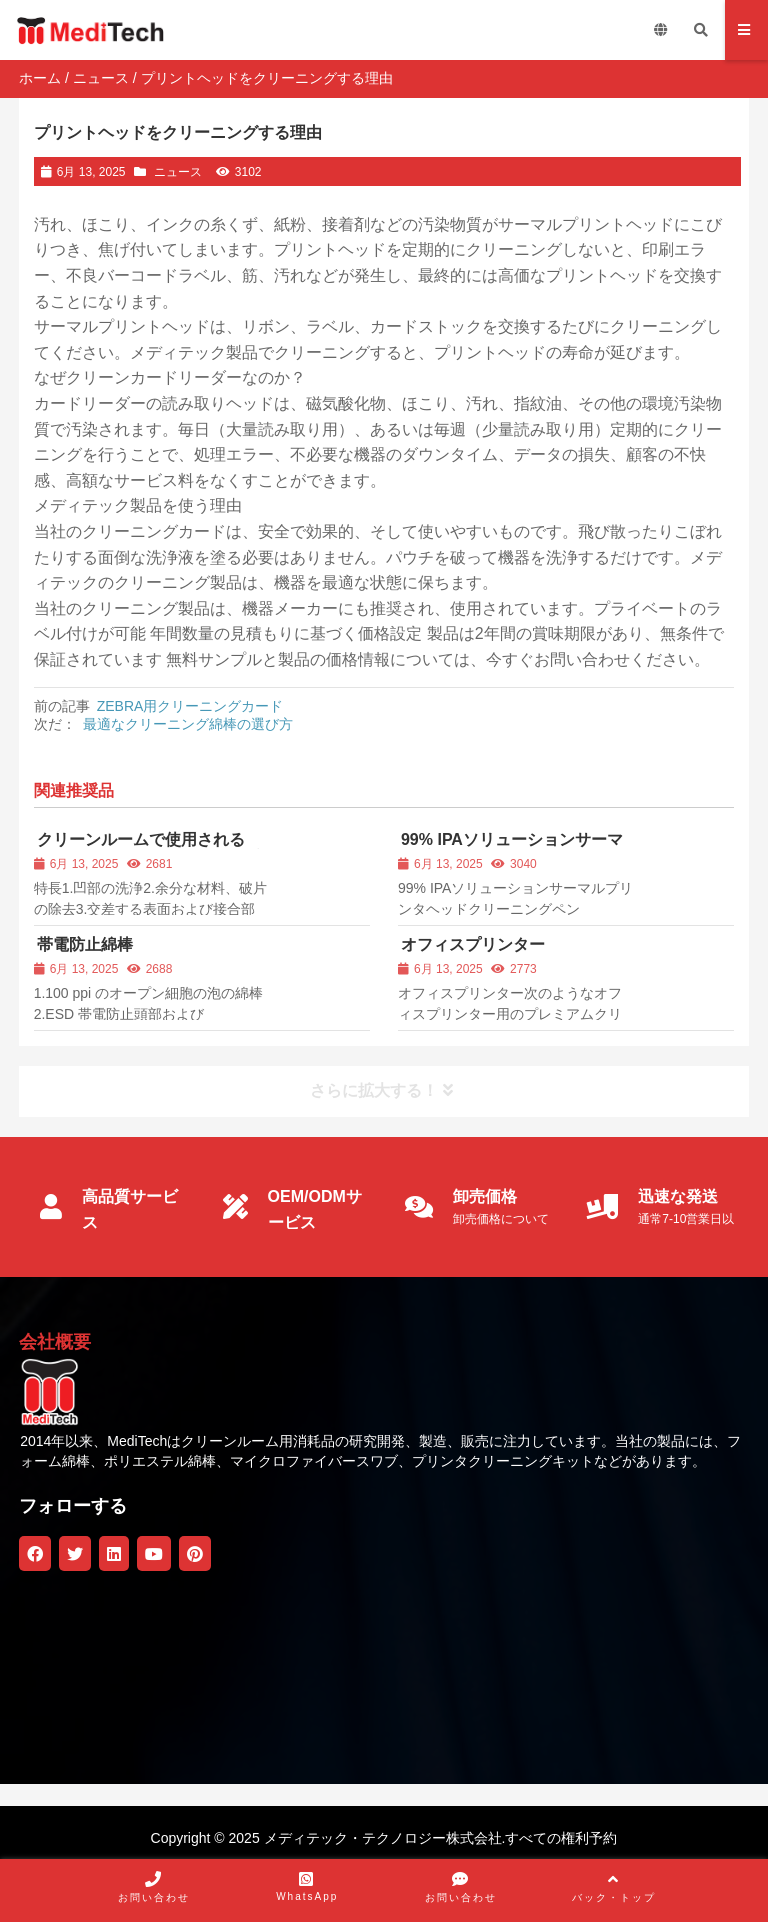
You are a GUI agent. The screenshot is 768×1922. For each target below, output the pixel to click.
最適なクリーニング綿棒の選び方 (188, 724)
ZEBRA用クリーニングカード (190, 706)
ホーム (40, 78)
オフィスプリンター (473, 944)
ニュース (101, 78)
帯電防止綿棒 (85, 944)
